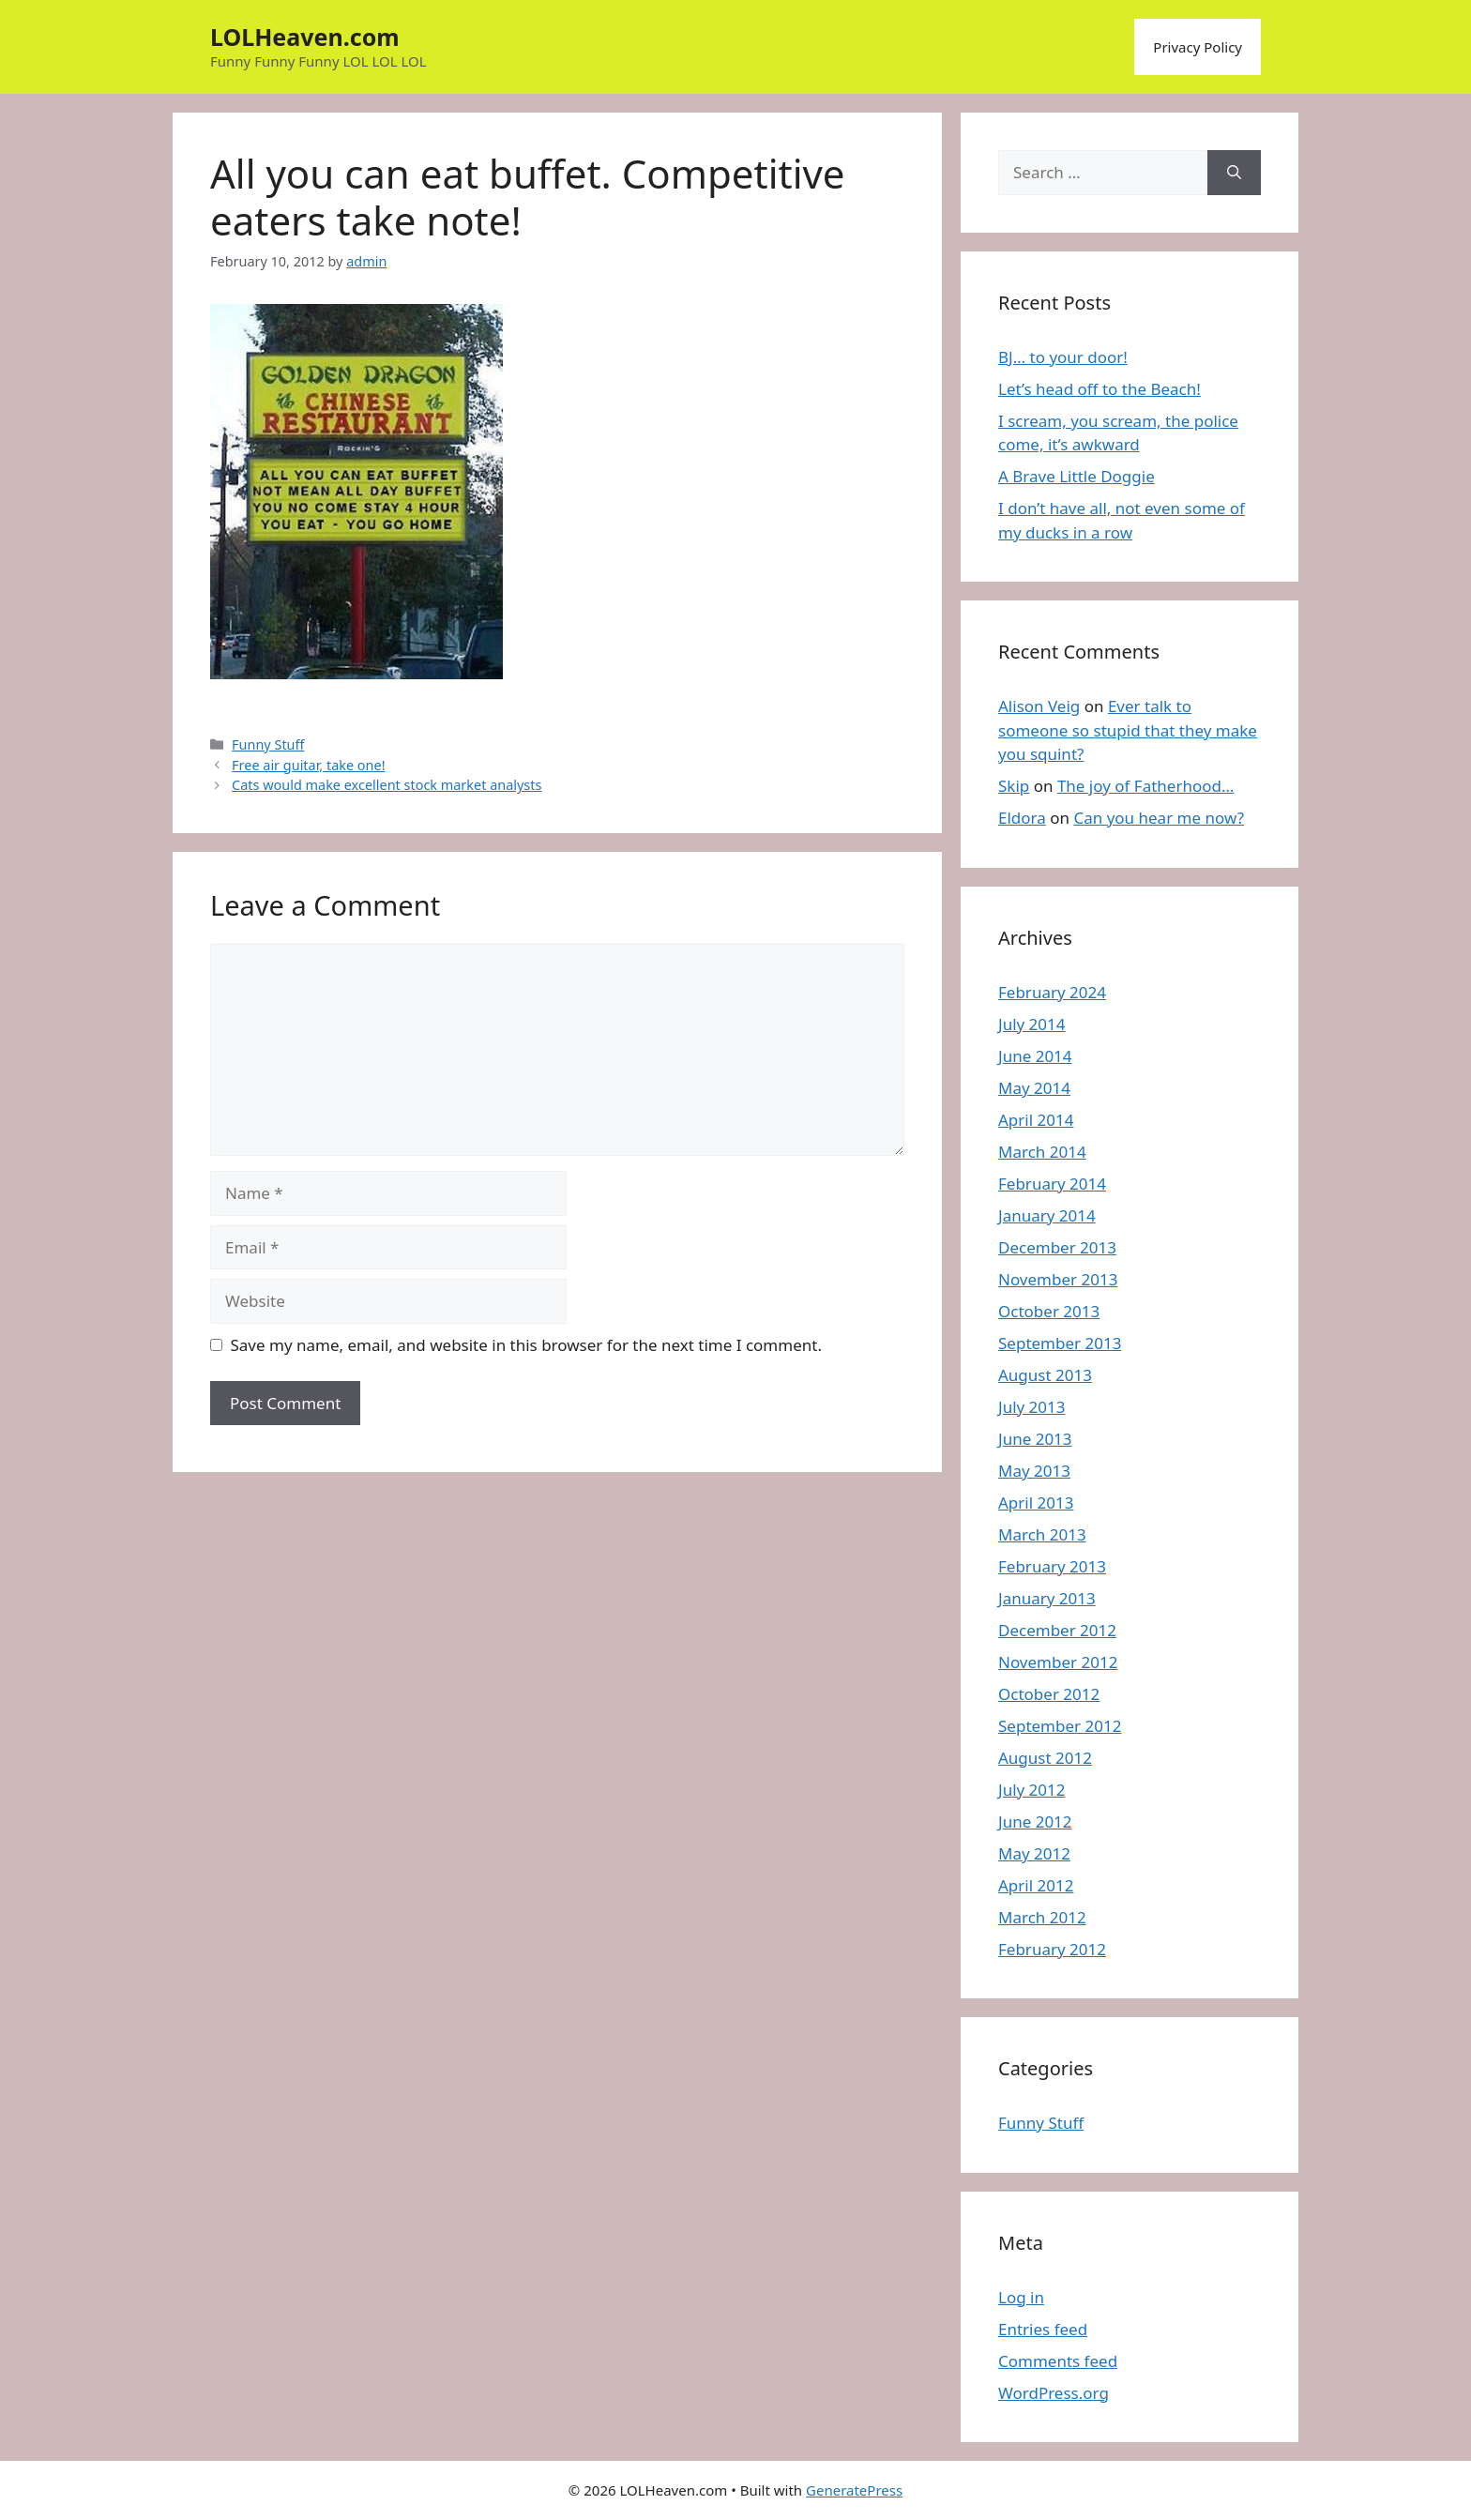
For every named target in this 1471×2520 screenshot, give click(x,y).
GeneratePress (854, 2490)
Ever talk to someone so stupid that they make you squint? (1127, 730)
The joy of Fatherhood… (1146, 786)
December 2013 (1057, 1247)
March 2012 (1042, 1917)
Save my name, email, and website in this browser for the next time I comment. (526, 1345)
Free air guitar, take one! (308, 765)
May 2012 (1034, 1853)
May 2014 (1034, 1088)
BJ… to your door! (1063, 357)
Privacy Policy (1197, 47)
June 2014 (1035, 1056)
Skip (1013, 786)
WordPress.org (1053, 2393)
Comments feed (1057, 2361)
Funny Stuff (268, 744)
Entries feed (1042, 2329)
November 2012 (1057, 1662)
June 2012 (1035, 1821)
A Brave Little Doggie (1076, 476)
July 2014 (1032, 1024)
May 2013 (1034, 1470)
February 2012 (1052, 1949)
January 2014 (1047, 1215)
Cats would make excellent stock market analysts (386, 785)
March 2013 (1042, 1534)
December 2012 (1057, 1630)
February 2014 (1052, 1183)
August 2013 (1045, 1375)
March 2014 (1042, 1151)
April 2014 (1035, 1120)
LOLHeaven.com (305, 37)
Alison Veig (1039, 706)
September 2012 (1059, 1726)
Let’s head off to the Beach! (1099, 389)
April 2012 (1035, 1885)
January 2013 (1047, 1598)
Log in (1021, 2297)
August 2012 (1045, 1758)
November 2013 (1057, 1279)
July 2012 (1032, 1789)
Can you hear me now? (1158, 817)
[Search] (1234, 172)
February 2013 (1052, 1566)
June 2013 (1035, 1439)
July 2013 (1032, 1407)
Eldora (1022, 817)
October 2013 (1048, 1311)
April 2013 (1035, 1502)
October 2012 (1048, 1694)
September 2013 (1059, 1343)
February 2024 (1052, 992)
